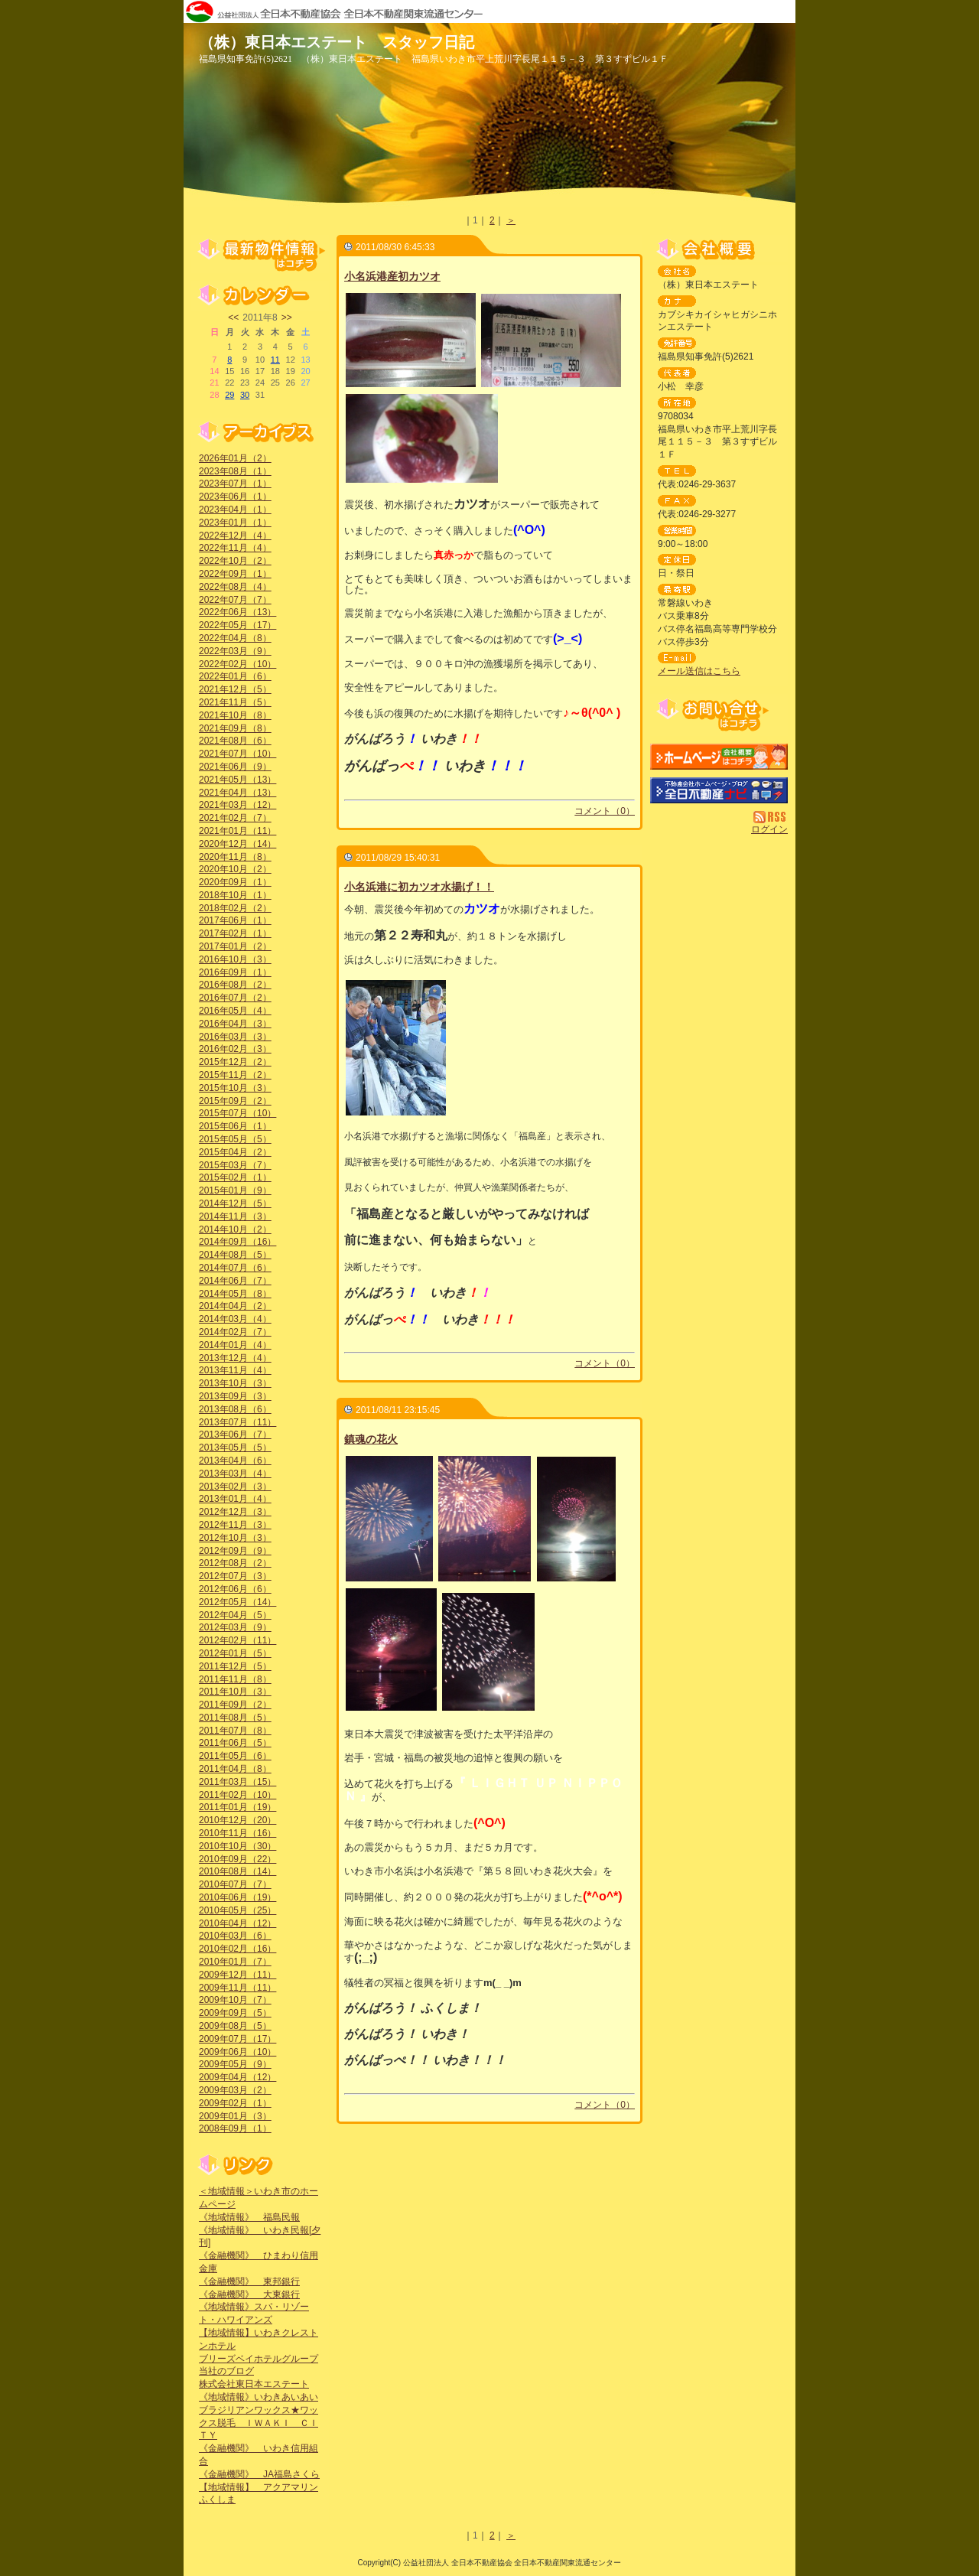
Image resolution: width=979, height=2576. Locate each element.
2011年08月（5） (235, 1717)
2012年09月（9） (235, 1550)
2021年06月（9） (235, 766)
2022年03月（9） (235, 651)
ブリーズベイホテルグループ (258, 2358)
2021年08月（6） (235, 740)
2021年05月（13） (237, 779)
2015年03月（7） (235, 1165)
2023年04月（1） (235, 509)
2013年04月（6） (235, 1460)
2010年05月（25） (237, 1910)
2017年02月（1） (235, 933)
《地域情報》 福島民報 (249, 2217)
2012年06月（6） (235, 1589)
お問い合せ (719, 715)
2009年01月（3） (235, 2116)
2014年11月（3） (235, 1216)
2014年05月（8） (235, 1293)
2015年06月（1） (235, 1126)
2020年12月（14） (237, 844)
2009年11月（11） (237, 1987)
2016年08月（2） (235, 984)
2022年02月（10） (237, 664)
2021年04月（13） (237, 792)
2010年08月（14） (237, 1871)
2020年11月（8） (235, 857)
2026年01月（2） (235, 458)
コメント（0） (604, 811)
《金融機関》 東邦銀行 (249, 2281)
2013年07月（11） (237, 1422)
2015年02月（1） (235, 1177)
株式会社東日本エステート (254, 2384)
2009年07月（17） (237, 2039)
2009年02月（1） (235, 2103)
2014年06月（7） (235, 1280)
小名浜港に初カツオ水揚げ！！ (419, 887)
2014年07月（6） (235, 1267)
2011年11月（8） (235, 1679)
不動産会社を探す (719, 790)
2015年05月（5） (235, 1139)
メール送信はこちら (699, 671)
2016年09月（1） (235, 972)
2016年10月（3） (235, 959)
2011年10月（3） (235, 1691)
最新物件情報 (260, 254)
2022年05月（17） (237, 625)
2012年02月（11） (237, 1640)
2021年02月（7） (235, 818)
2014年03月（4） (235, 1319)
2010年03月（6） (235, 1935)
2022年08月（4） (235, 586)
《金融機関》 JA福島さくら (259, 2474)
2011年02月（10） (237, 1795)
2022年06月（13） (237, 612)
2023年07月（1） (235, 483)
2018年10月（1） (235, 895)
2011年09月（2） (235, 1704)
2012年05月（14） (237, 1602)
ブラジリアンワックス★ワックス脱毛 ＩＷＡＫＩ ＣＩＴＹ (258, 2423)
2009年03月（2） (235, 2090)
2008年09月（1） (235, 2128)
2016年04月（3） (235, 1023)
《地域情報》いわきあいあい (258, 2397)
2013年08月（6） (235, 1409)
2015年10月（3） (235, 1088)
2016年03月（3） (235, 1036)
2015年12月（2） (235, 1062)
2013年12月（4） (235, 1358)
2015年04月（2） (235, 1152)
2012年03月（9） (235, 1627)
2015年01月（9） (235, 1190)
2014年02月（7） (235, 1332)
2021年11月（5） (235, 702)
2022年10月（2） (235, 560)
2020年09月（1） (235, 882)
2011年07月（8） (235, 1730)
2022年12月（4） (235, 535)
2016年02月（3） (235, 1049)
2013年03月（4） (235, 1473)
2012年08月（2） (235, 1563)
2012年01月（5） (235, 1653)
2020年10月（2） (235, 869)
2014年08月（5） (235, 1254)
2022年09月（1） (235, 573)
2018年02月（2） (235, 908)
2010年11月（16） (237, 1833)
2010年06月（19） (237, 1897)
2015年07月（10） (237, 1113)
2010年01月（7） (235, 1961)
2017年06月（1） (235, 920)
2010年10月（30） (237, 1846)
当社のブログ (226, 2371)
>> (286, 317)
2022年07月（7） (235, 599)
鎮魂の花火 (371, 1439)
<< (233, 317)
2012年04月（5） (235, 1615)
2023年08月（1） (235, 471)
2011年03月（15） (237, 1781)
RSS (770, 817)
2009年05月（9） (235, 2064)
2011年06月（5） (235, 1742)
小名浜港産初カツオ (392, 276)
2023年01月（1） (235, 522)
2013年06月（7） (235, 1434)
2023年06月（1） (235, 496)
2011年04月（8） (235, 1768)
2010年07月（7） (235, 1884)
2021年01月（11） (237, 831)
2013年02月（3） (235, 1486)
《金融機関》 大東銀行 (249, 2294)
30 (244, 394)
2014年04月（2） (235, 1306)
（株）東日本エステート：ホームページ (719, 757)
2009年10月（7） (235, 2000)
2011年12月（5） (235, 1666)
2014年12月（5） (235, 1203)
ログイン (769, 829)
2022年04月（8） (235, 638)
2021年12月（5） (235, 689)
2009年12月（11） (237, 1974)
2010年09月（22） (237, 1859)
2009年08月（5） (235, 2026)
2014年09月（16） (237, 1241)
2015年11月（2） (235, 1075)
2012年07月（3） (235, 1576)
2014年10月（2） (235, 1229)
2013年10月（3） (235, 1383)
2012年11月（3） (235, 1524)
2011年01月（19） (237, 1807)
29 (229, 394)
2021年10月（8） (235, 715)
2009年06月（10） (237, 2052)
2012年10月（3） (235, 1537)
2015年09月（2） (235, 1101)
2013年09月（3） (235, 1396)
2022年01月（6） (235, 676)
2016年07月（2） (235, 997)
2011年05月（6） (235, 1755)
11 (275, 359)
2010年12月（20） (237, 1820)
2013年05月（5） (235, 1447)
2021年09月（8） (235, 728)
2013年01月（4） (235, 1498)
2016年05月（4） (235, 1010)
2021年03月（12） (237, 805)
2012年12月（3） (235, 1511)
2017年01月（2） (235, 946)
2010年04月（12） (237, 1923)
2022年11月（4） (235, 547)
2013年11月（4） (235, 1370)
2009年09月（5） (235, 2013)
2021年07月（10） (237, 753)
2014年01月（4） (235, 1345)
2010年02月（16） (237, 1948)
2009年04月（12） (237, 2077)
